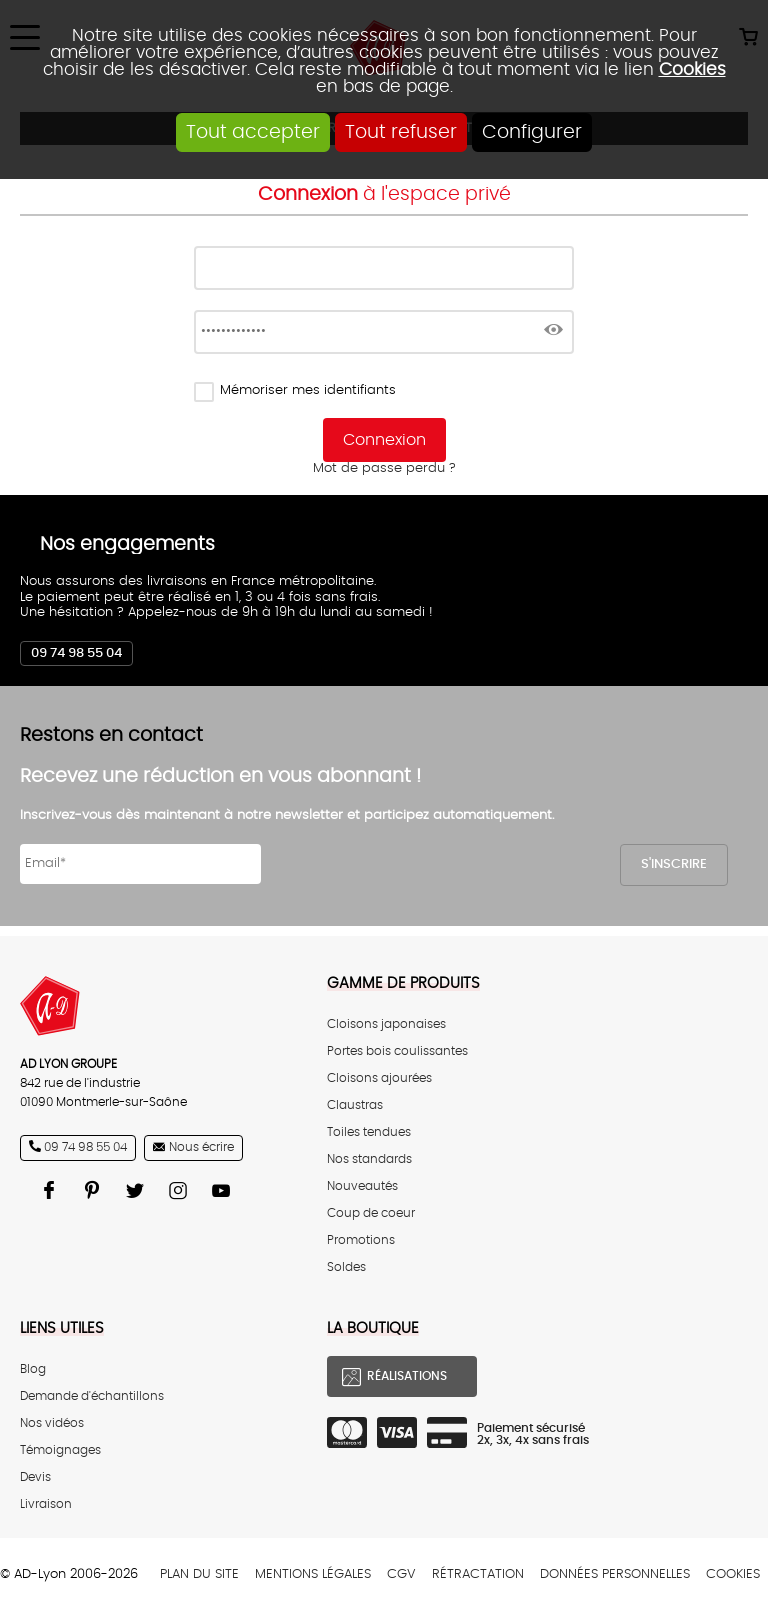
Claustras (355, 1105)
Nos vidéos (52, 1423)
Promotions (361, 1240)
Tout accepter (253, 132)
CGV (401, 1574)
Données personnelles (615, 1574)
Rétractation (478, 1574)
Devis (35, 1477)
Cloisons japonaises (386, 1024)
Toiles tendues (369, 1132)
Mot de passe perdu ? (384, 468)
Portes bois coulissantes (397, 1051)
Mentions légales (313, 1574)
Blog (33, 1369)
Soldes (346, 1267)
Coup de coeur (371, 1213)
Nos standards (369, 1159)
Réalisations (407, 1376)
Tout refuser (401, 132)
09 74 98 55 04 (76, 653)
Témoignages (60, 1450)
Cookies (692, 69)
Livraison (46, 1504)
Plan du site (199, 1574)
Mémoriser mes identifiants (308, 390)
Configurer (532, 132)
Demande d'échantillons (92, 1396)
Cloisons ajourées (379, 1078)
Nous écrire (201, 1147)
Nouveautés (362, 1186)
